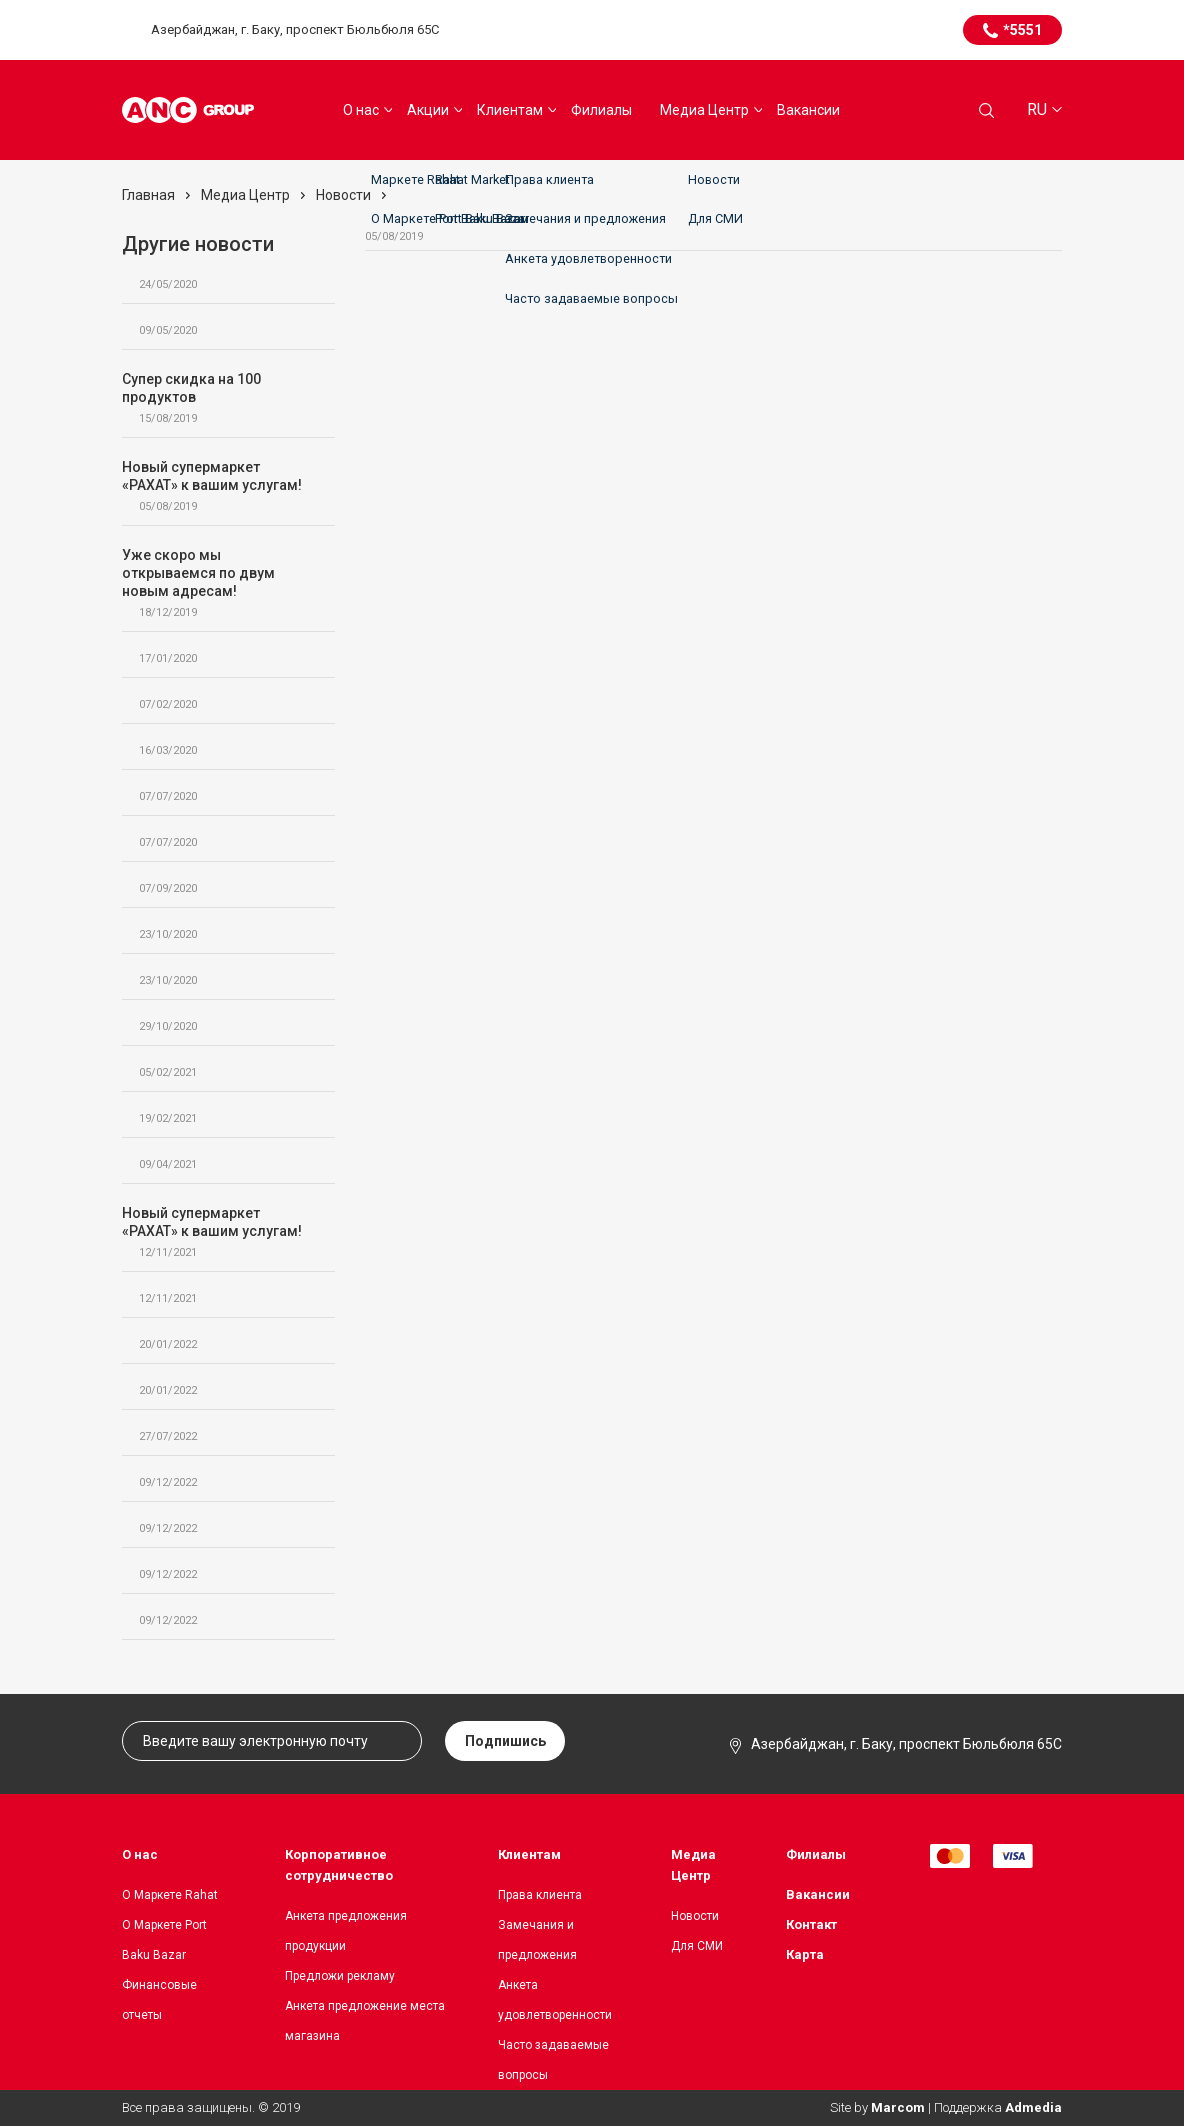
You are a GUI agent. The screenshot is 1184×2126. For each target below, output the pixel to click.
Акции (428, 110)
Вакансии (808, 110)
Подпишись (505, 1741)
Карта (805, 1954)
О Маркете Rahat (170, 1895)
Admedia (1033, 2107)
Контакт (811, 1924)
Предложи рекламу (340, 1976)
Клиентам (510, 110)
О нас (361, 110)
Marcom (898, 2107)
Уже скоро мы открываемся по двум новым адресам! (218, 583)
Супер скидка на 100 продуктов (218, 398)
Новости (695, 1916)
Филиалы (601, 110)
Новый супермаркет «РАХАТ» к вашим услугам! (218, 486)
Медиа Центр (704, 110)
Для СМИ (697, 1946)
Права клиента (540, 1895)
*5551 (1022, 30)
